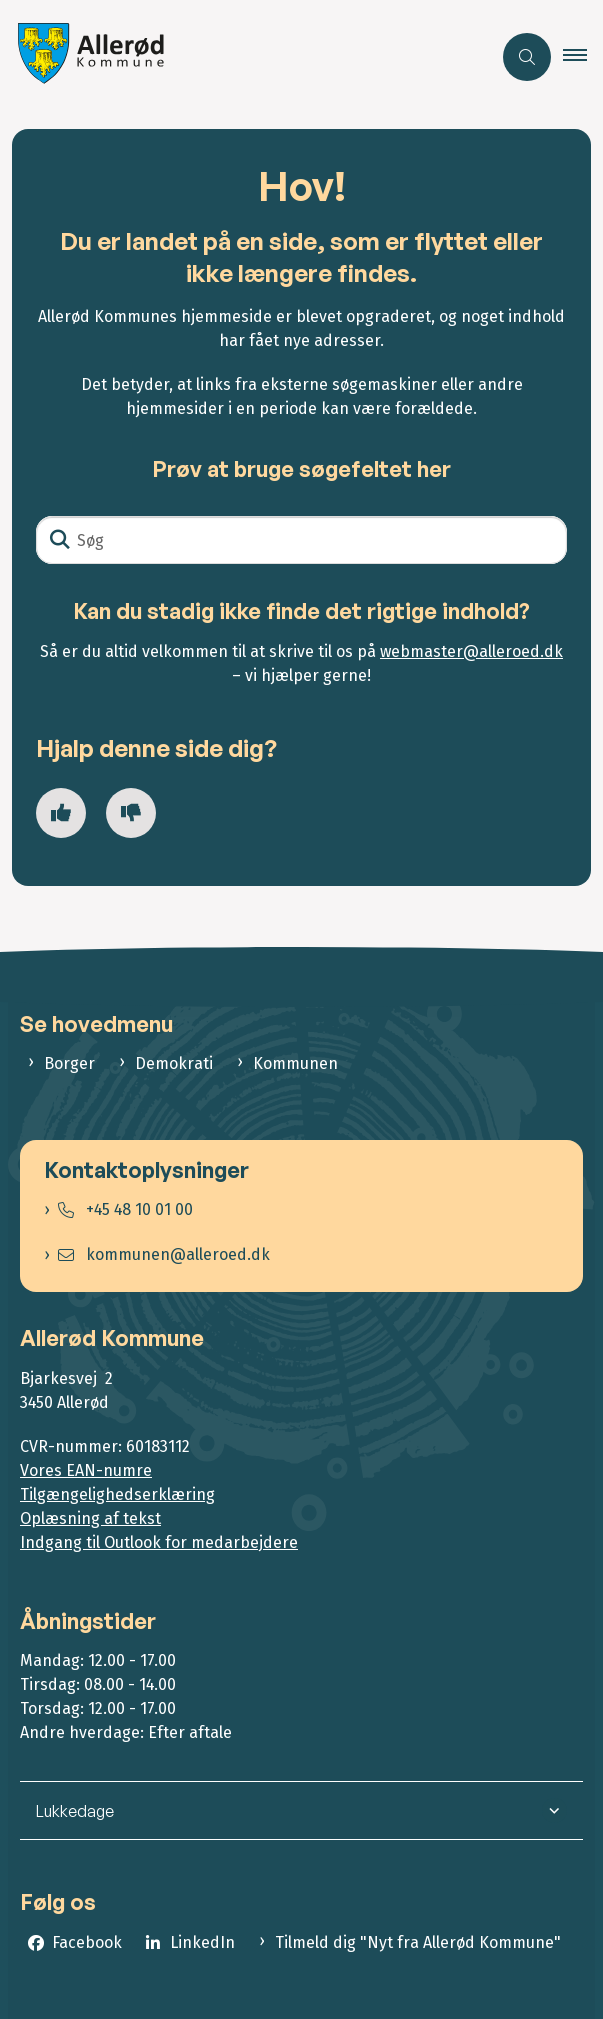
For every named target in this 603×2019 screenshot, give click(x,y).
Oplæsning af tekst (90, 1518)
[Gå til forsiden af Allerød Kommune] (86, 56)
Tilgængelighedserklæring (117, 1494)
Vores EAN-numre (86, 1470)
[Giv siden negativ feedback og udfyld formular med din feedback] (131, 813)
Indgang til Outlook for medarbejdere (159, 1542)
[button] (583, 57)
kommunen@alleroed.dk (164, 1254)
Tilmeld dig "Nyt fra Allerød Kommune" (418, 1942)
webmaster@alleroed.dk (471, 651)
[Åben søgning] (527, 57)
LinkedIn (202, 1942)
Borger (69, 1063)
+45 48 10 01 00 (125, 1209)
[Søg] (301, 540)
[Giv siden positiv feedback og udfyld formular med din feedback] (61, 813)
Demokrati (174, 1063)
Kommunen (295, 1063)
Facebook (87, 1942)
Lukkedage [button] (75, 1811)
